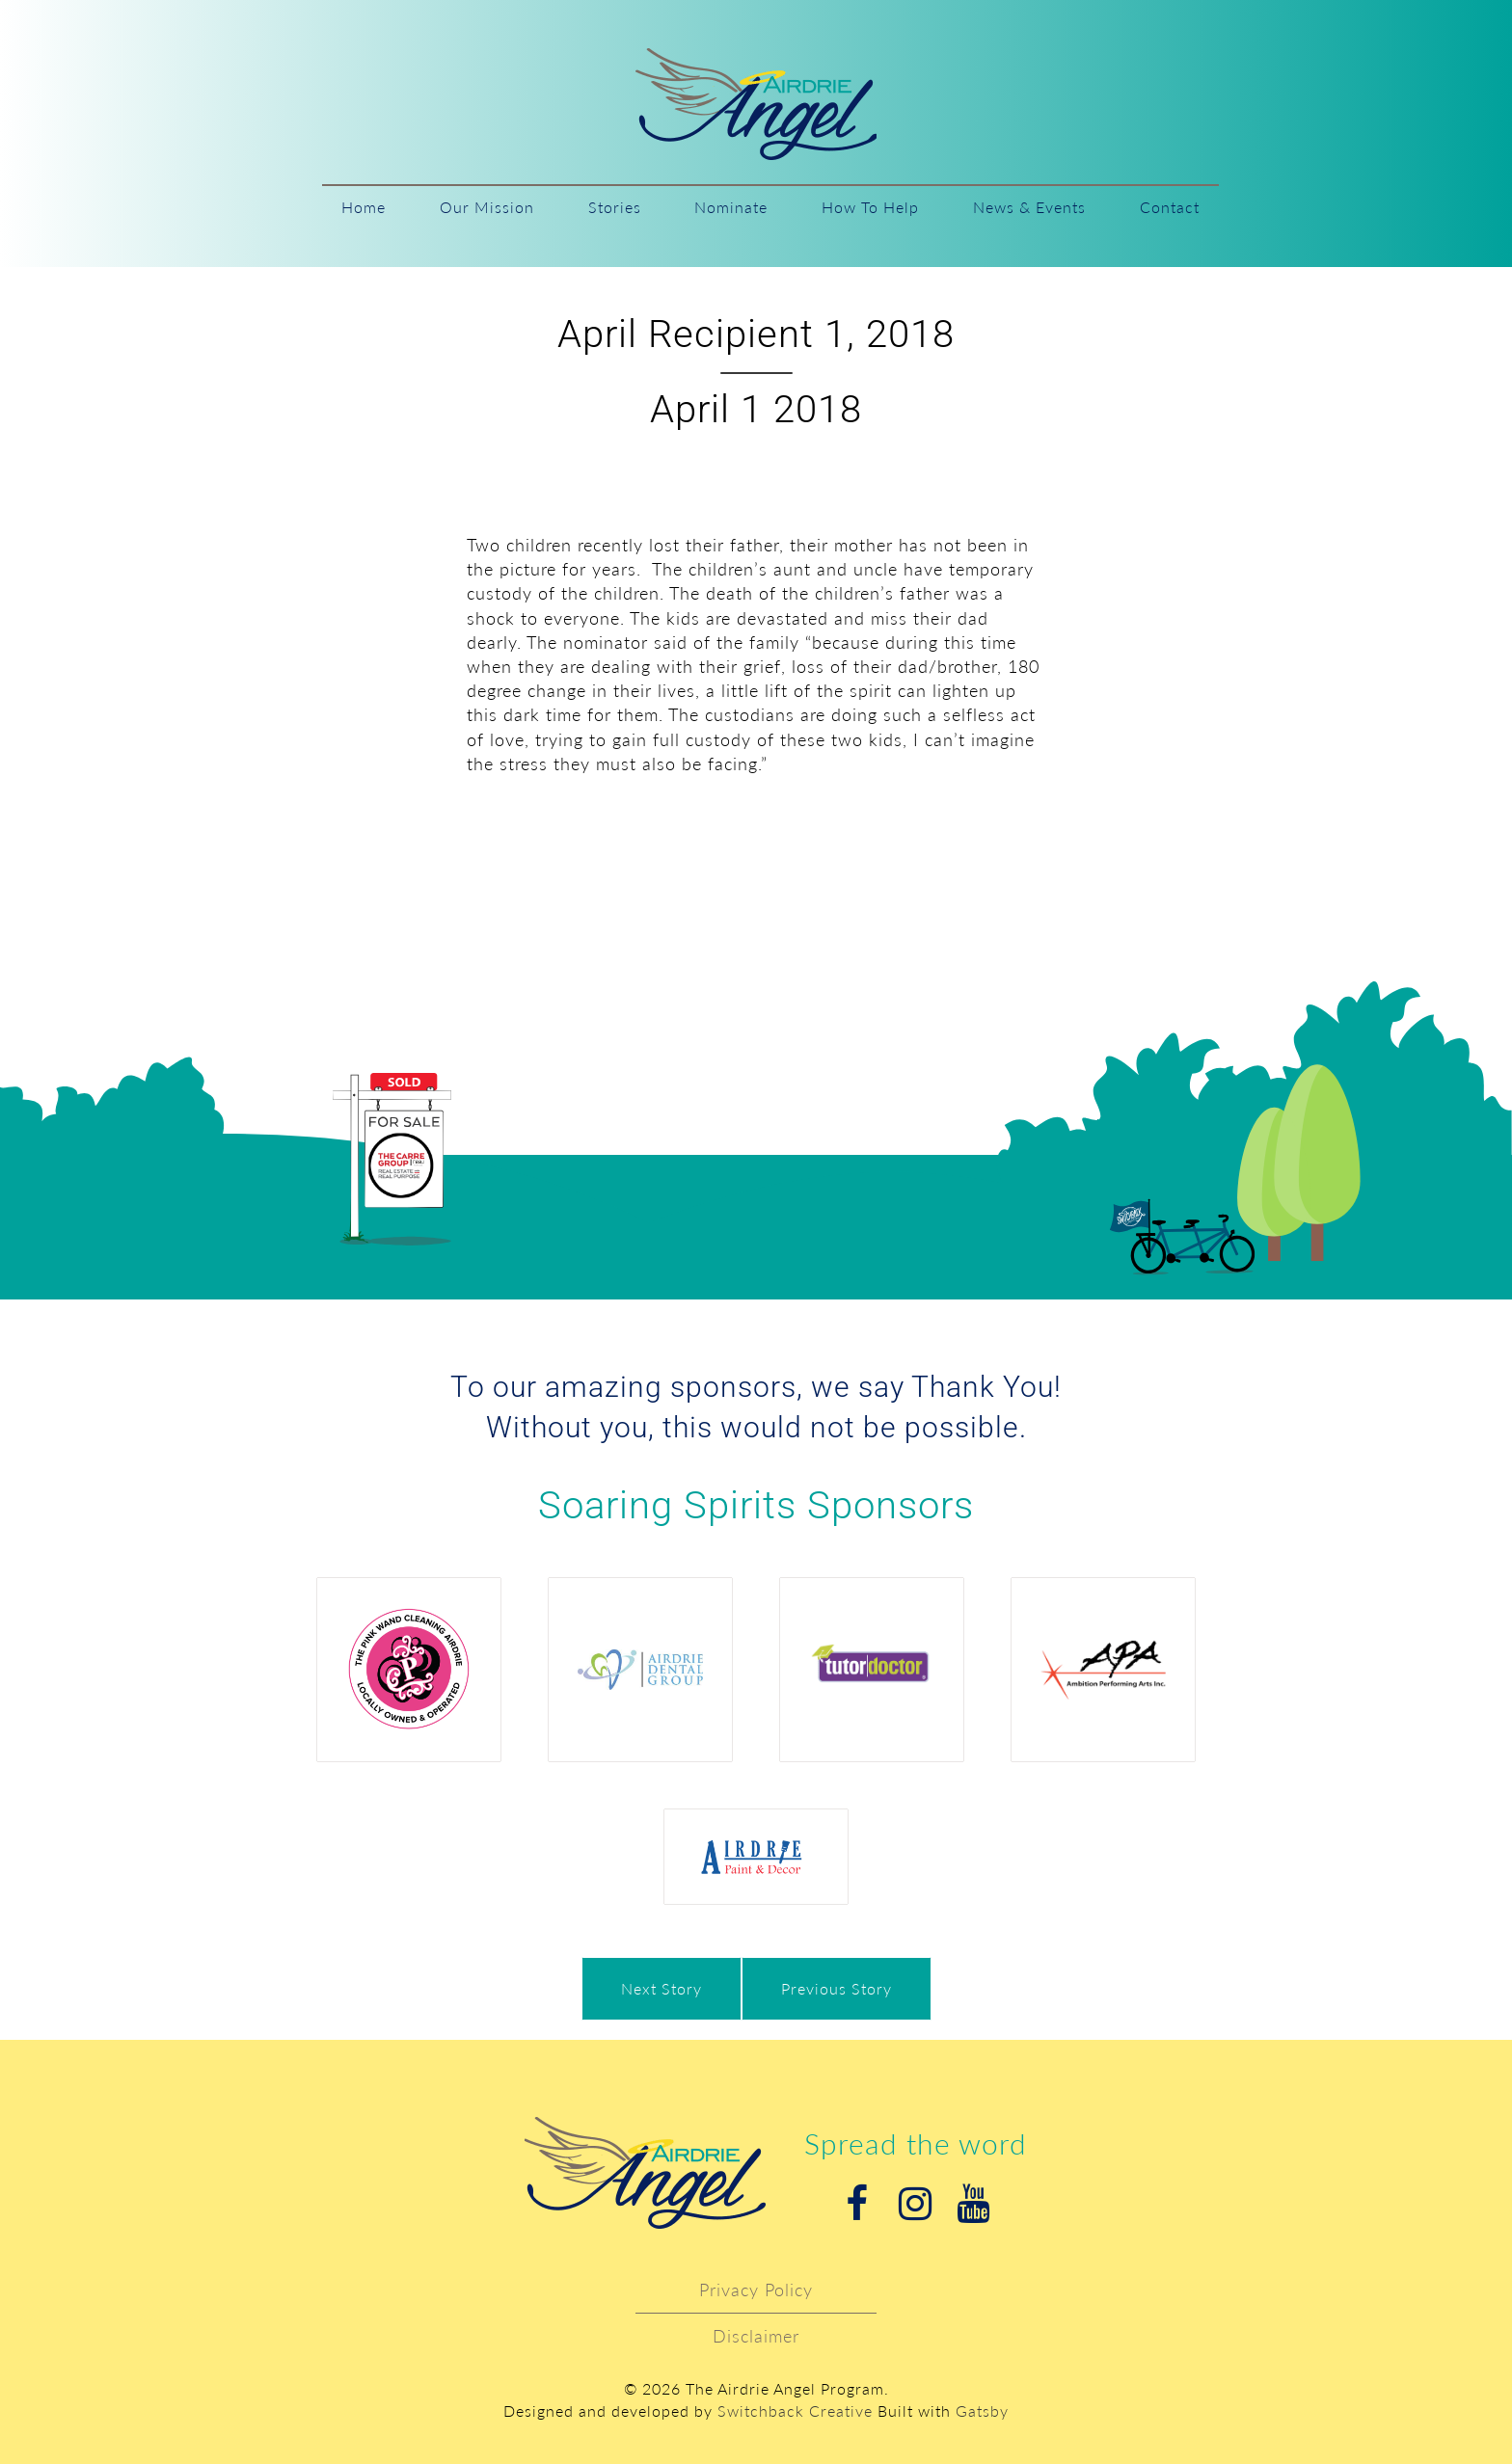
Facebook (857, 2204)
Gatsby (982, 2410)
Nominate (731, 207)
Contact (1170, 207)
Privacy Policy (756, 2289)
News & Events (1029, 207)
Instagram (915, 2204)
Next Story (661, 1988)
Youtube (973, 2204)
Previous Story (836, 1988)
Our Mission (487, 207)
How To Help (870, 207)
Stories (614, 207)
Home (363, 207)
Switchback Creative (795, 2410)
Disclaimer (756, 2335)
